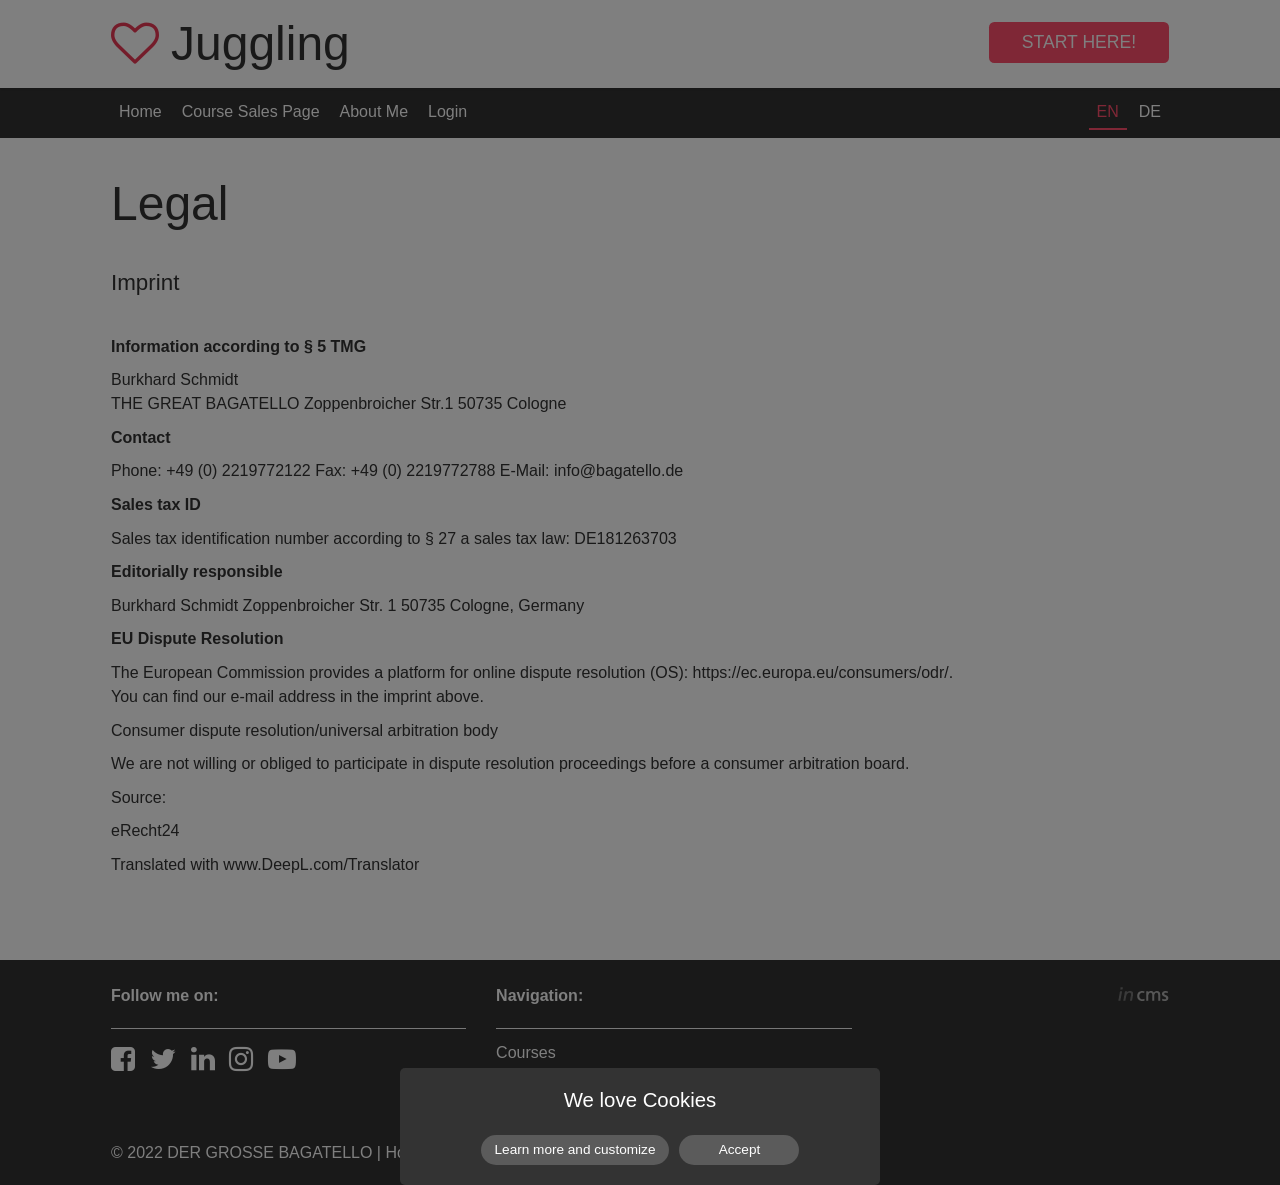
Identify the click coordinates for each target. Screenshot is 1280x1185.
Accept (740, 1149)
